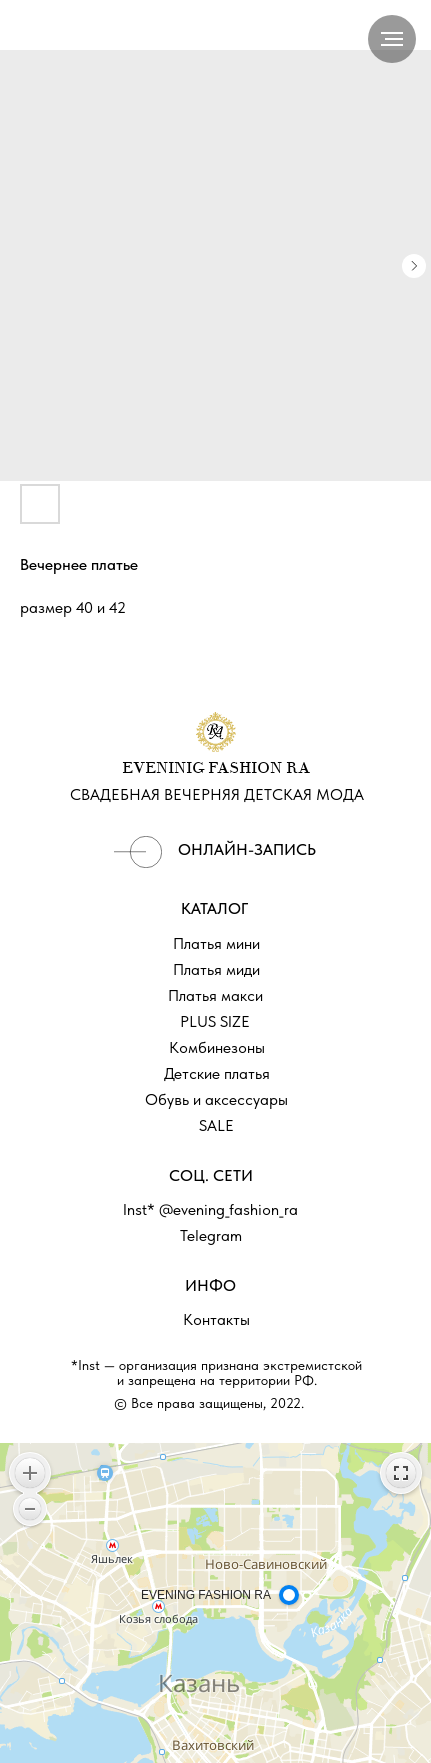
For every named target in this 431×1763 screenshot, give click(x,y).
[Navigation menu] (392, 39)
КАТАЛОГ (214, 908)
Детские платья (217, 1073)
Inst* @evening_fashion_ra (210, 1209)
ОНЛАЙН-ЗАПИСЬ (247, 849)
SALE (216, 1125)
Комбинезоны (217, 1047)
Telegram (211, 1235)
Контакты (216, 1319)
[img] (138, 852)
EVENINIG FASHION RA (216, 769)
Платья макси (215, 995)
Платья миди (216, 969)
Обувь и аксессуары (216, 1099)
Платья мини (216, 943)
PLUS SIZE (215, 1021)
